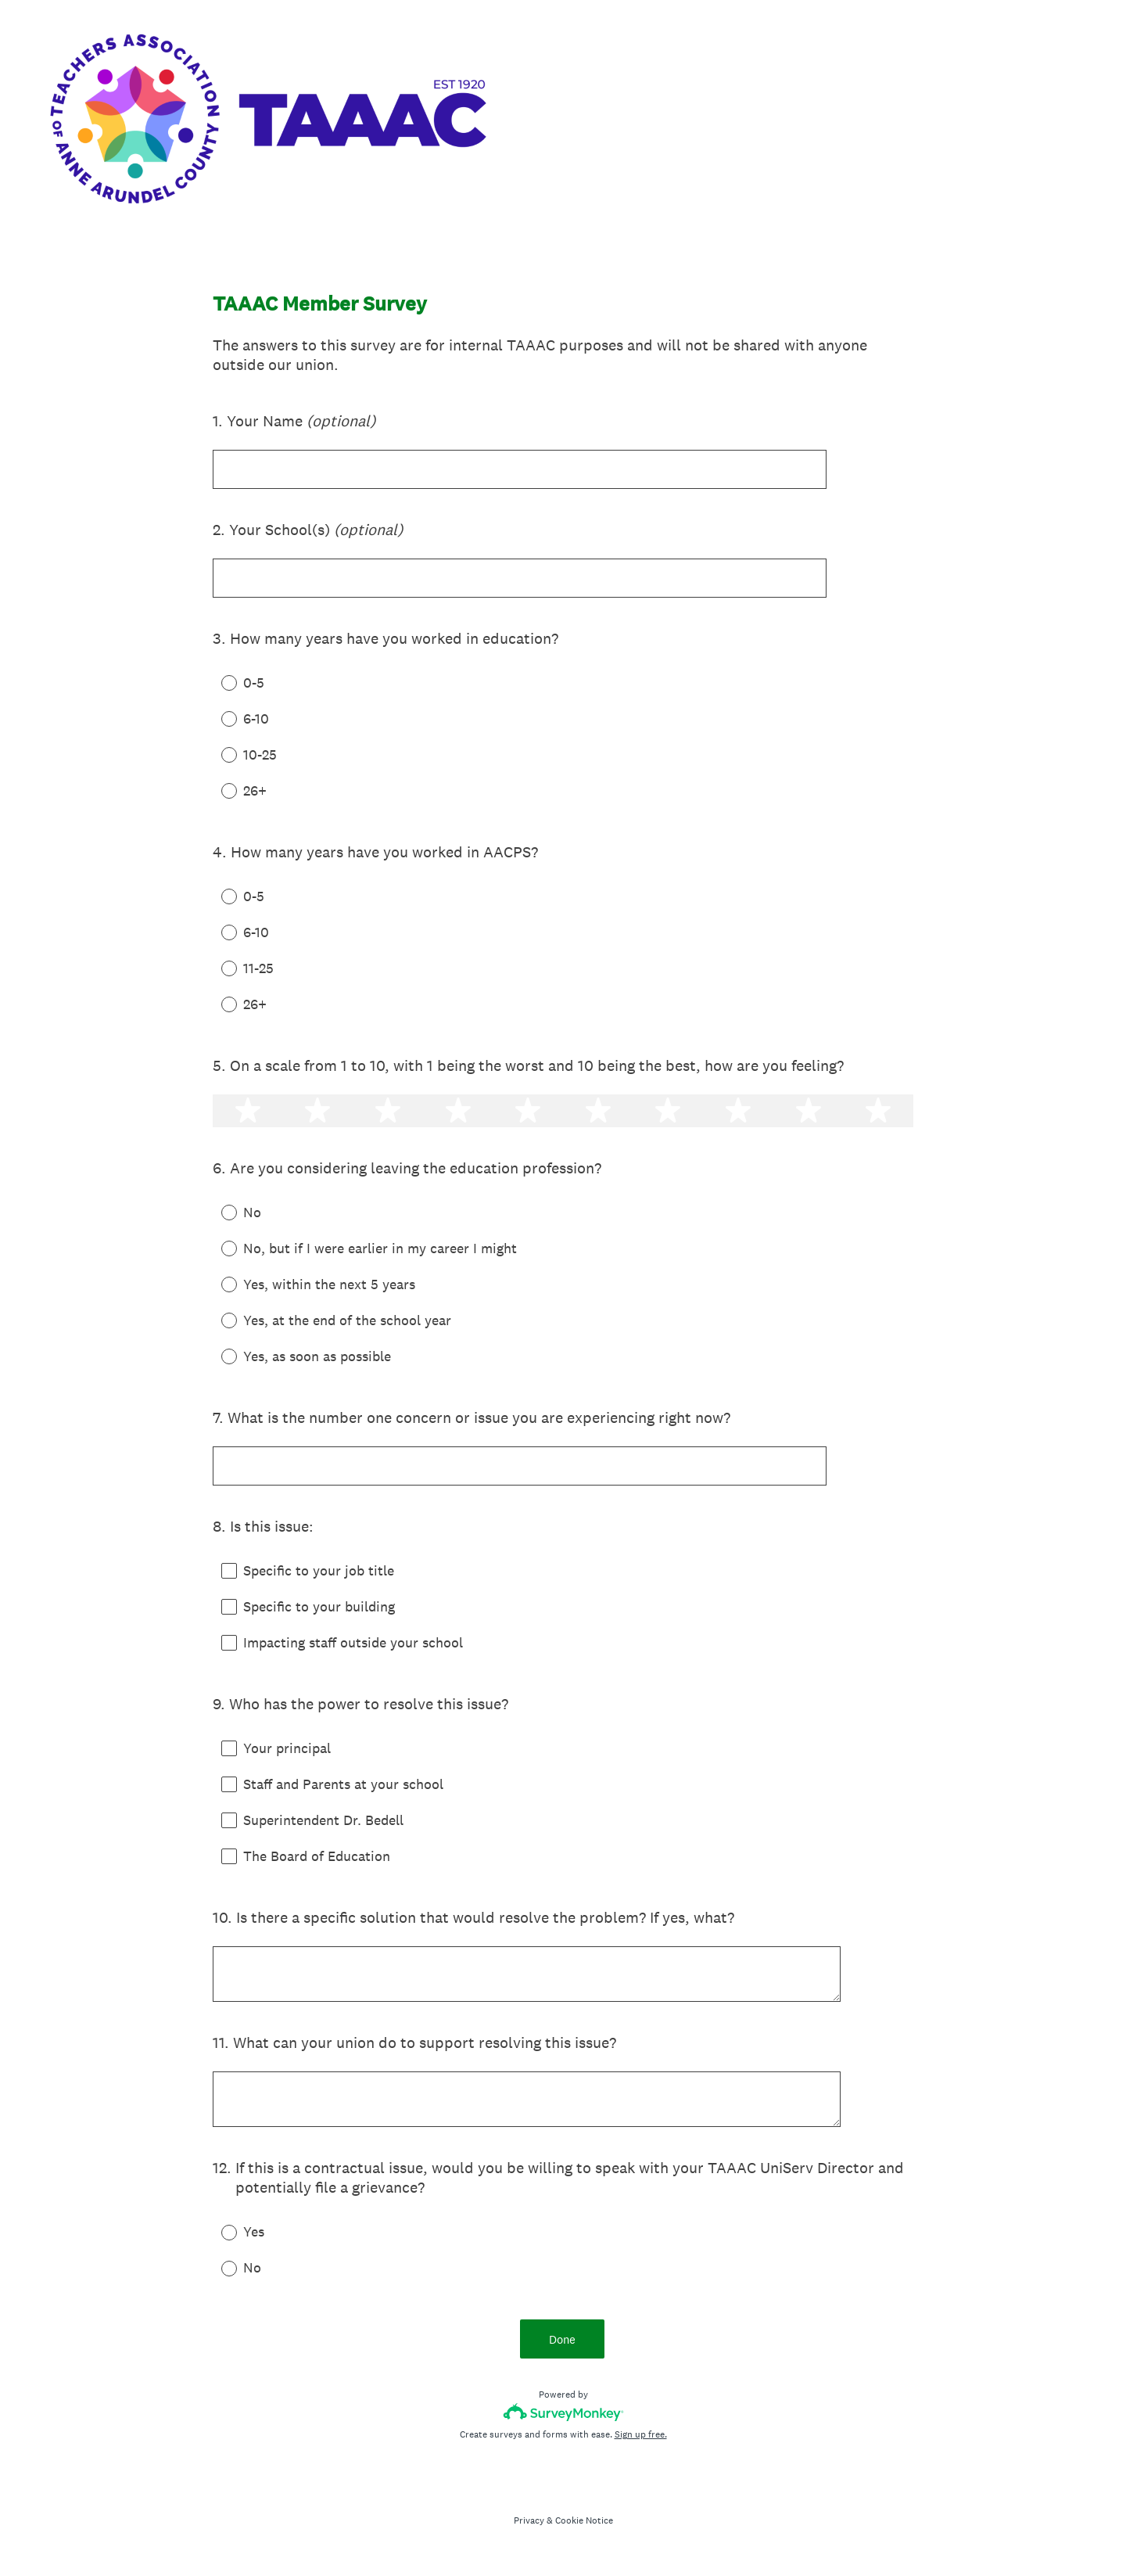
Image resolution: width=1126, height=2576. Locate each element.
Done (563, 2346)
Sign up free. (641, 2442)
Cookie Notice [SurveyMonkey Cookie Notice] (584, 2528)
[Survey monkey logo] (563, 2419)
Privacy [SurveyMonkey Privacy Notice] (529, 2528)
